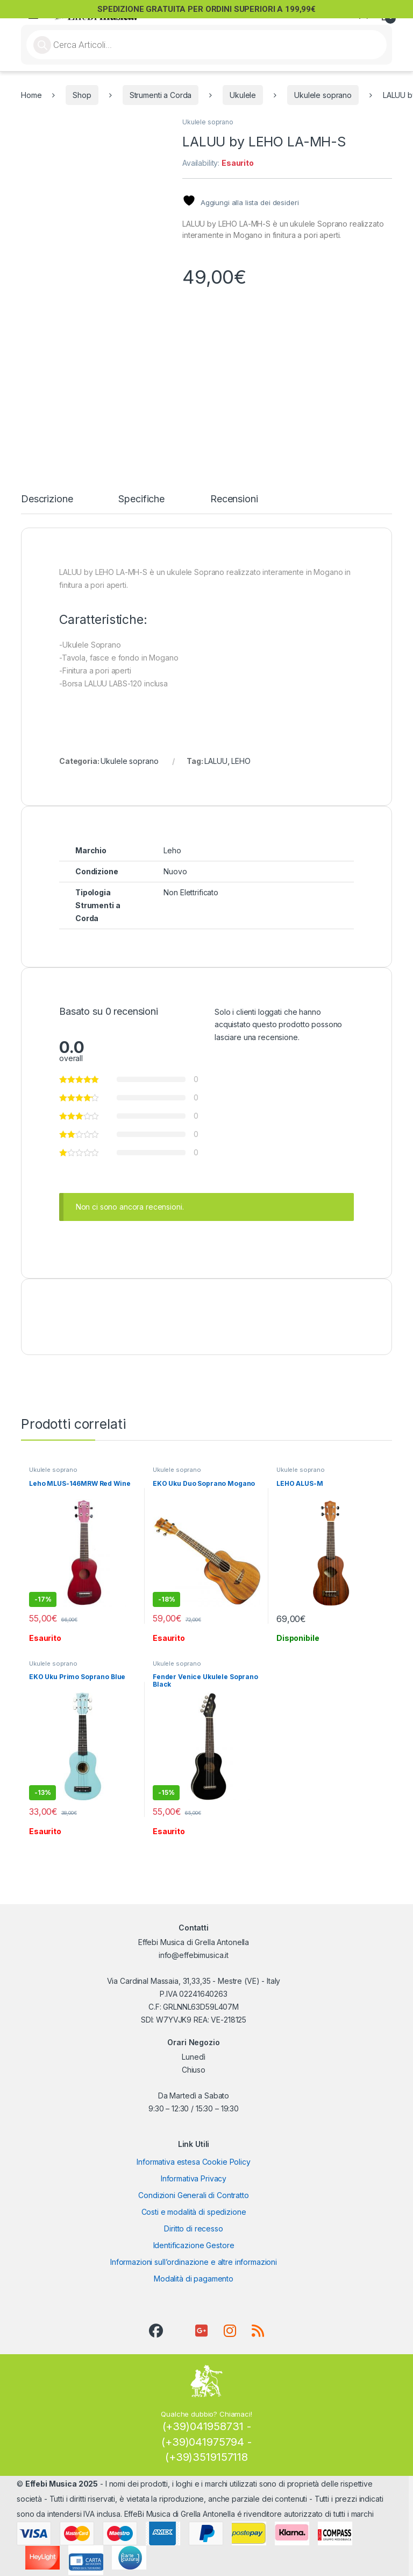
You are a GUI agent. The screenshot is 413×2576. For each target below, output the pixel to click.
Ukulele (243, 95)
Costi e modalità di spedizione (193, 2211)
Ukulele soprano (323, 95)
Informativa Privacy (193, 2178)
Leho (172, 850)
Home (31, 95)
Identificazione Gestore (193, 2245)
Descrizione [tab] (47, 499)
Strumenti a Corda (161, 95)
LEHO (240, 761)
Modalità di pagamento (193, 2278)
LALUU (215, 761)
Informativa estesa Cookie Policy (194, 2161)
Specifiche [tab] (141, 499)
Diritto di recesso (193, 2228)
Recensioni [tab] (234, 499)
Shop (82, 95)
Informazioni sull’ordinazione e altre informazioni (193, 2261)
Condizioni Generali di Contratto (193, 2195)
